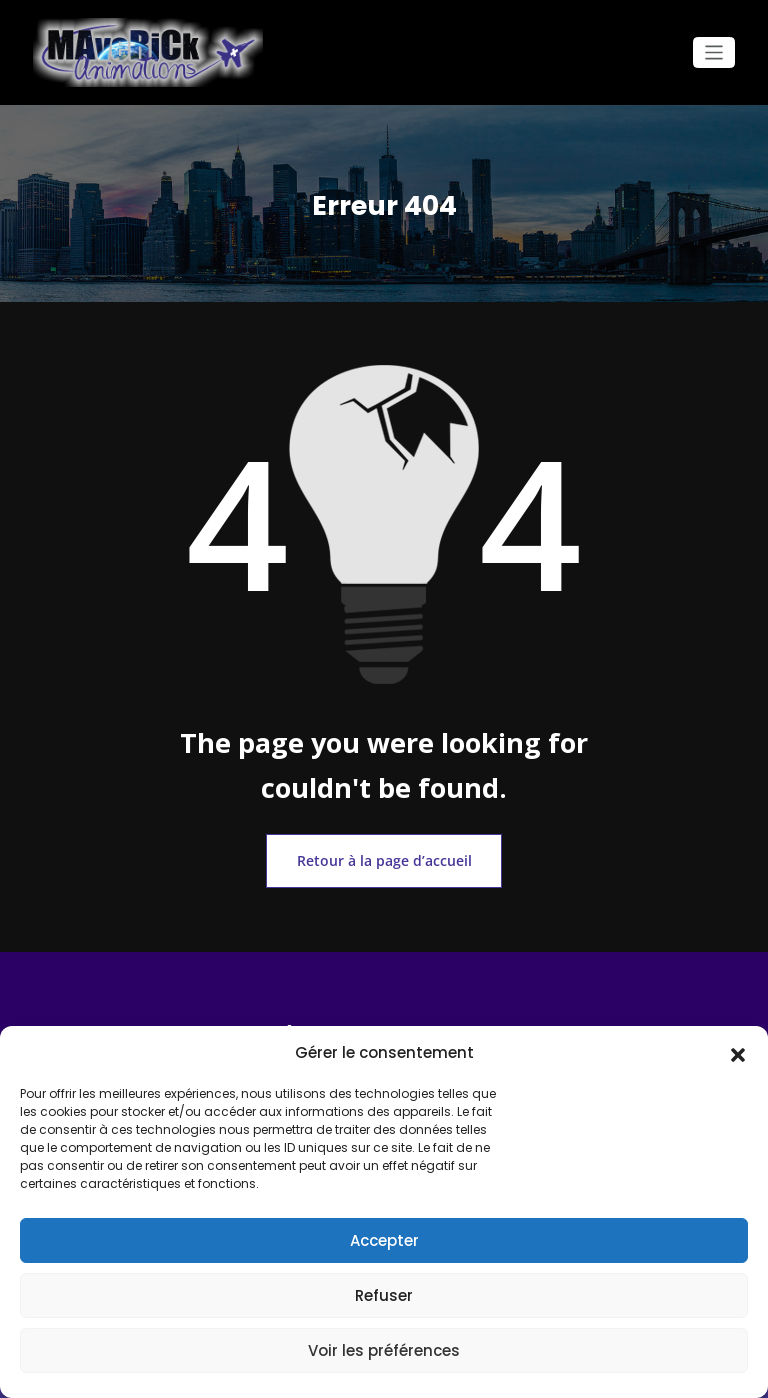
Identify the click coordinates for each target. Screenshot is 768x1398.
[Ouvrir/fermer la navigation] (714, 52)
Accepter (384, 1240)
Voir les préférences (384, 1350)
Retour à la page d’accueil (384, 855)
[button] (738, 1053)
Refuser (384, 1295)
